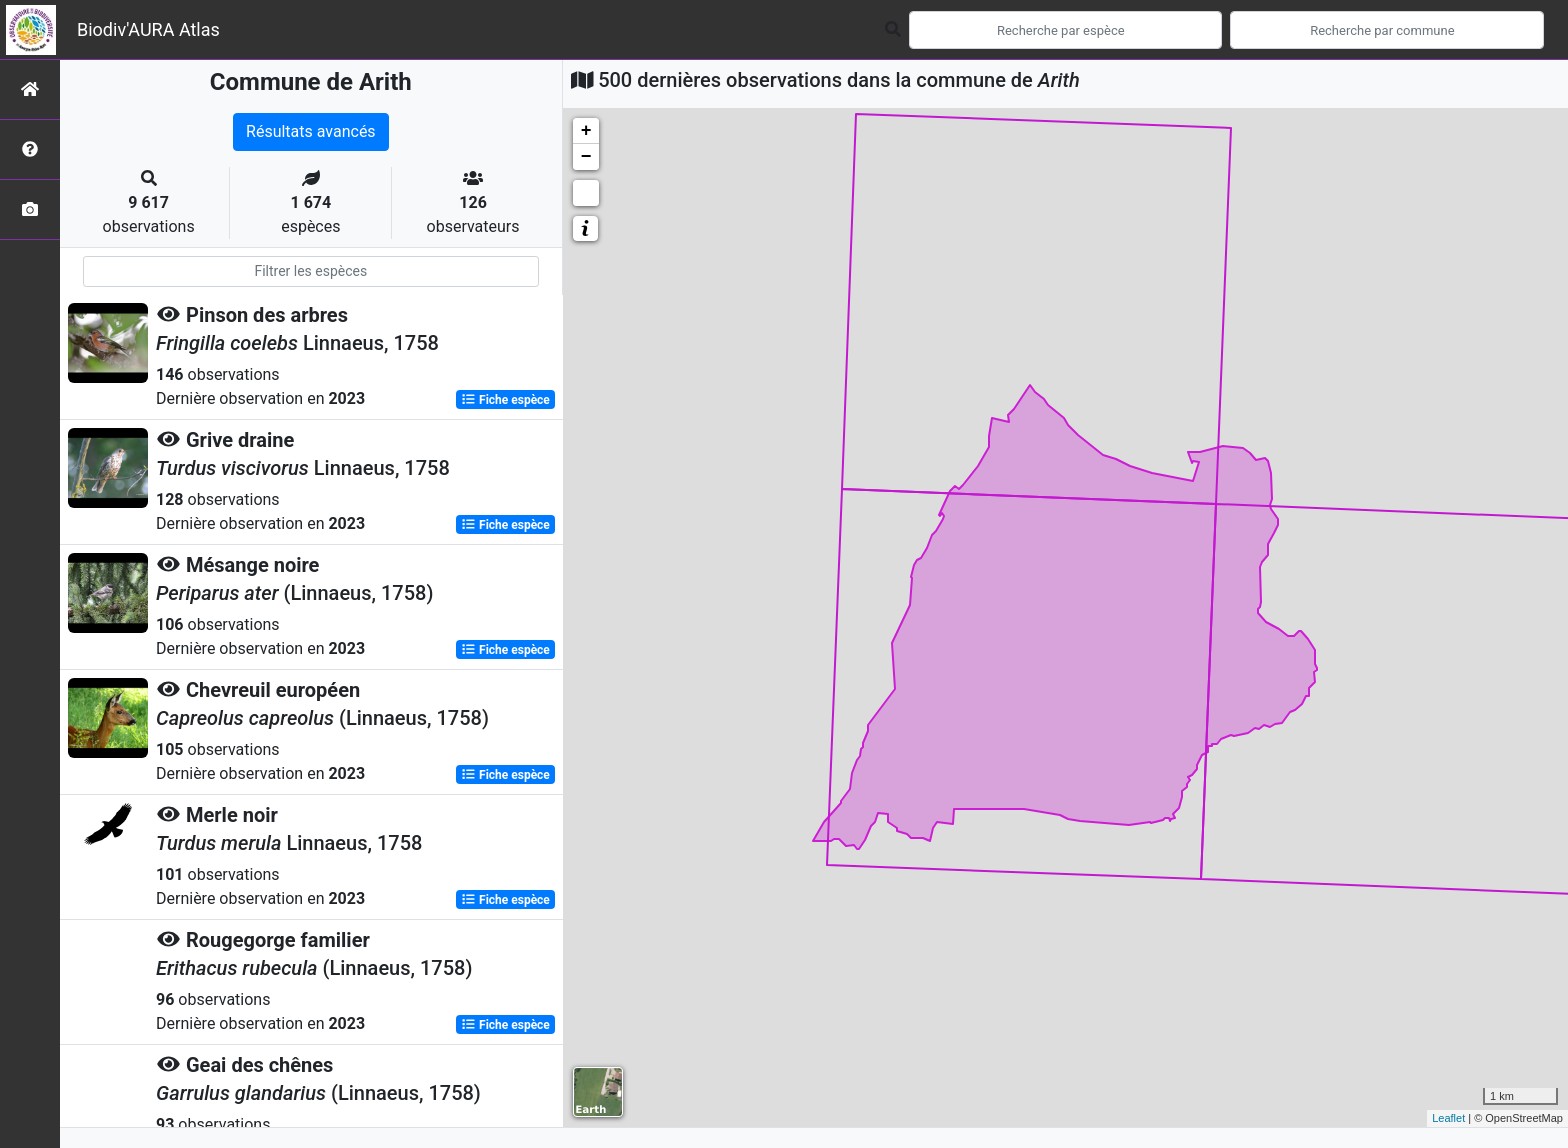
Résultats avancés (311, 131)
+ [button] (586, 131)
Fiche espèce (505, 400)
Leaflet (1448, 1118)
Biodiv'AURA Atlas (148, 29)
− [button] (586, 157)
